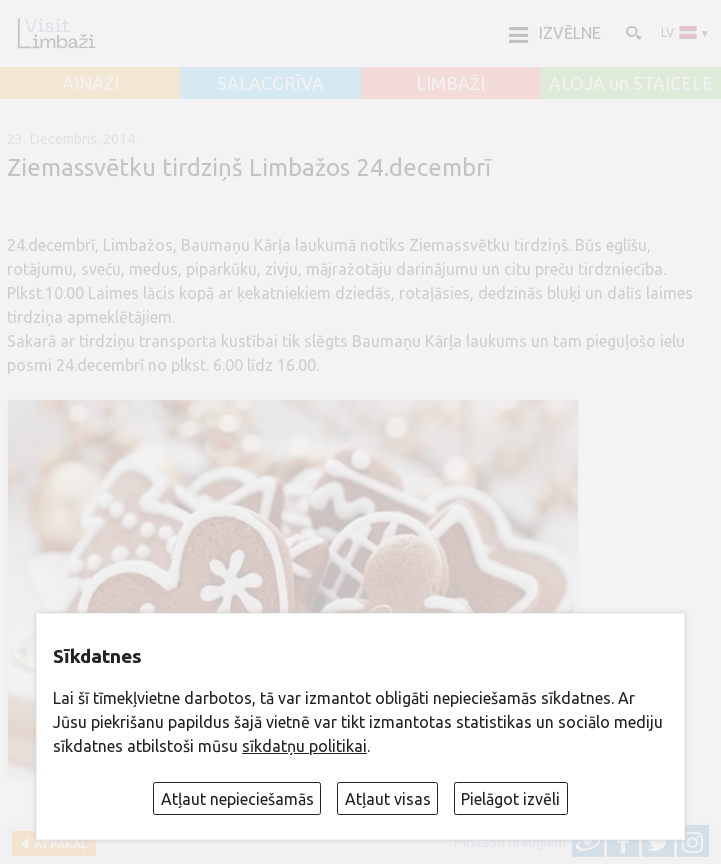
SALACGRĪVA (270, 84)
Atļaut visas (388, 799)
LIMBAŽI (450, 84)
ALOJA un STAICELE (631, 84)
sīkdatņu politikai (304, 746)
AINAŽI (90, 84)
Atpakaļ (57, 843)
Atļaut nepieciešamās (237, 799)
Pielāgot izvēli (510, 799)
